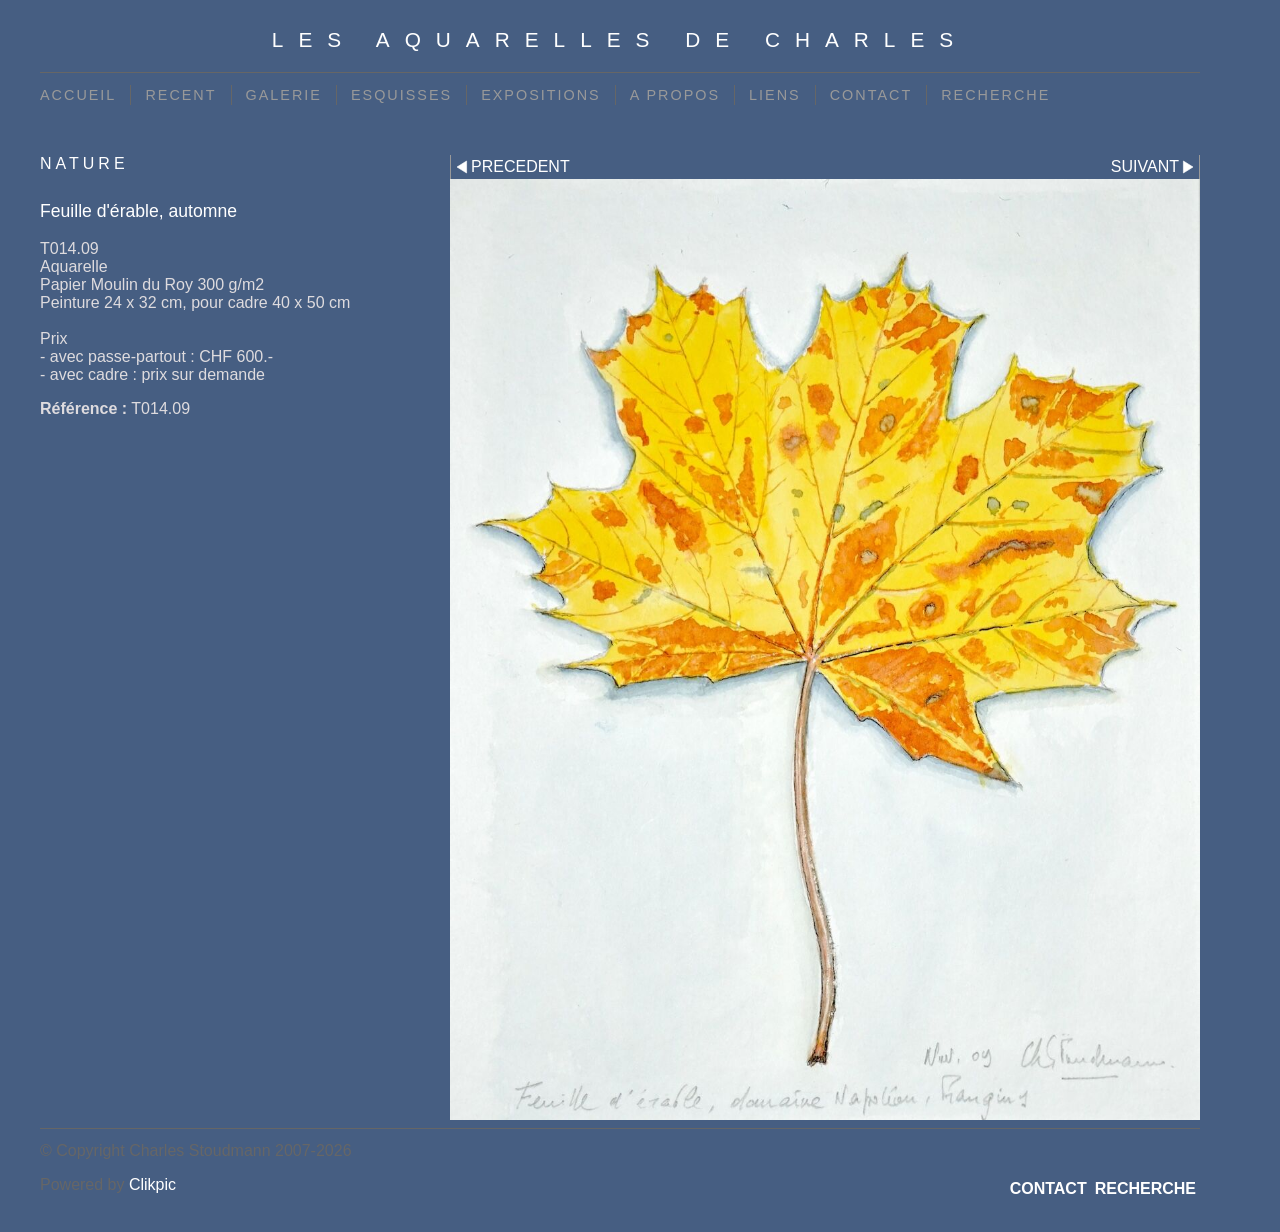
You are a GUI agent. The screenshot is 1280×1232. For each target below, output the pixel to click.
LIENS (775, 95)
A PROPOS (675, 95)
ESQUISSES (401, 95)
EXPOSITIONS (541, 95)
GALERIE (284, 95)
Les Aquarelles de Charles (620, 39)
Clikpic (152, 1184)
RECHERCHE (995, 95)
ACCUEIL (78, 95)
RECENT (180, 95)
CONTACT (871, 95)
